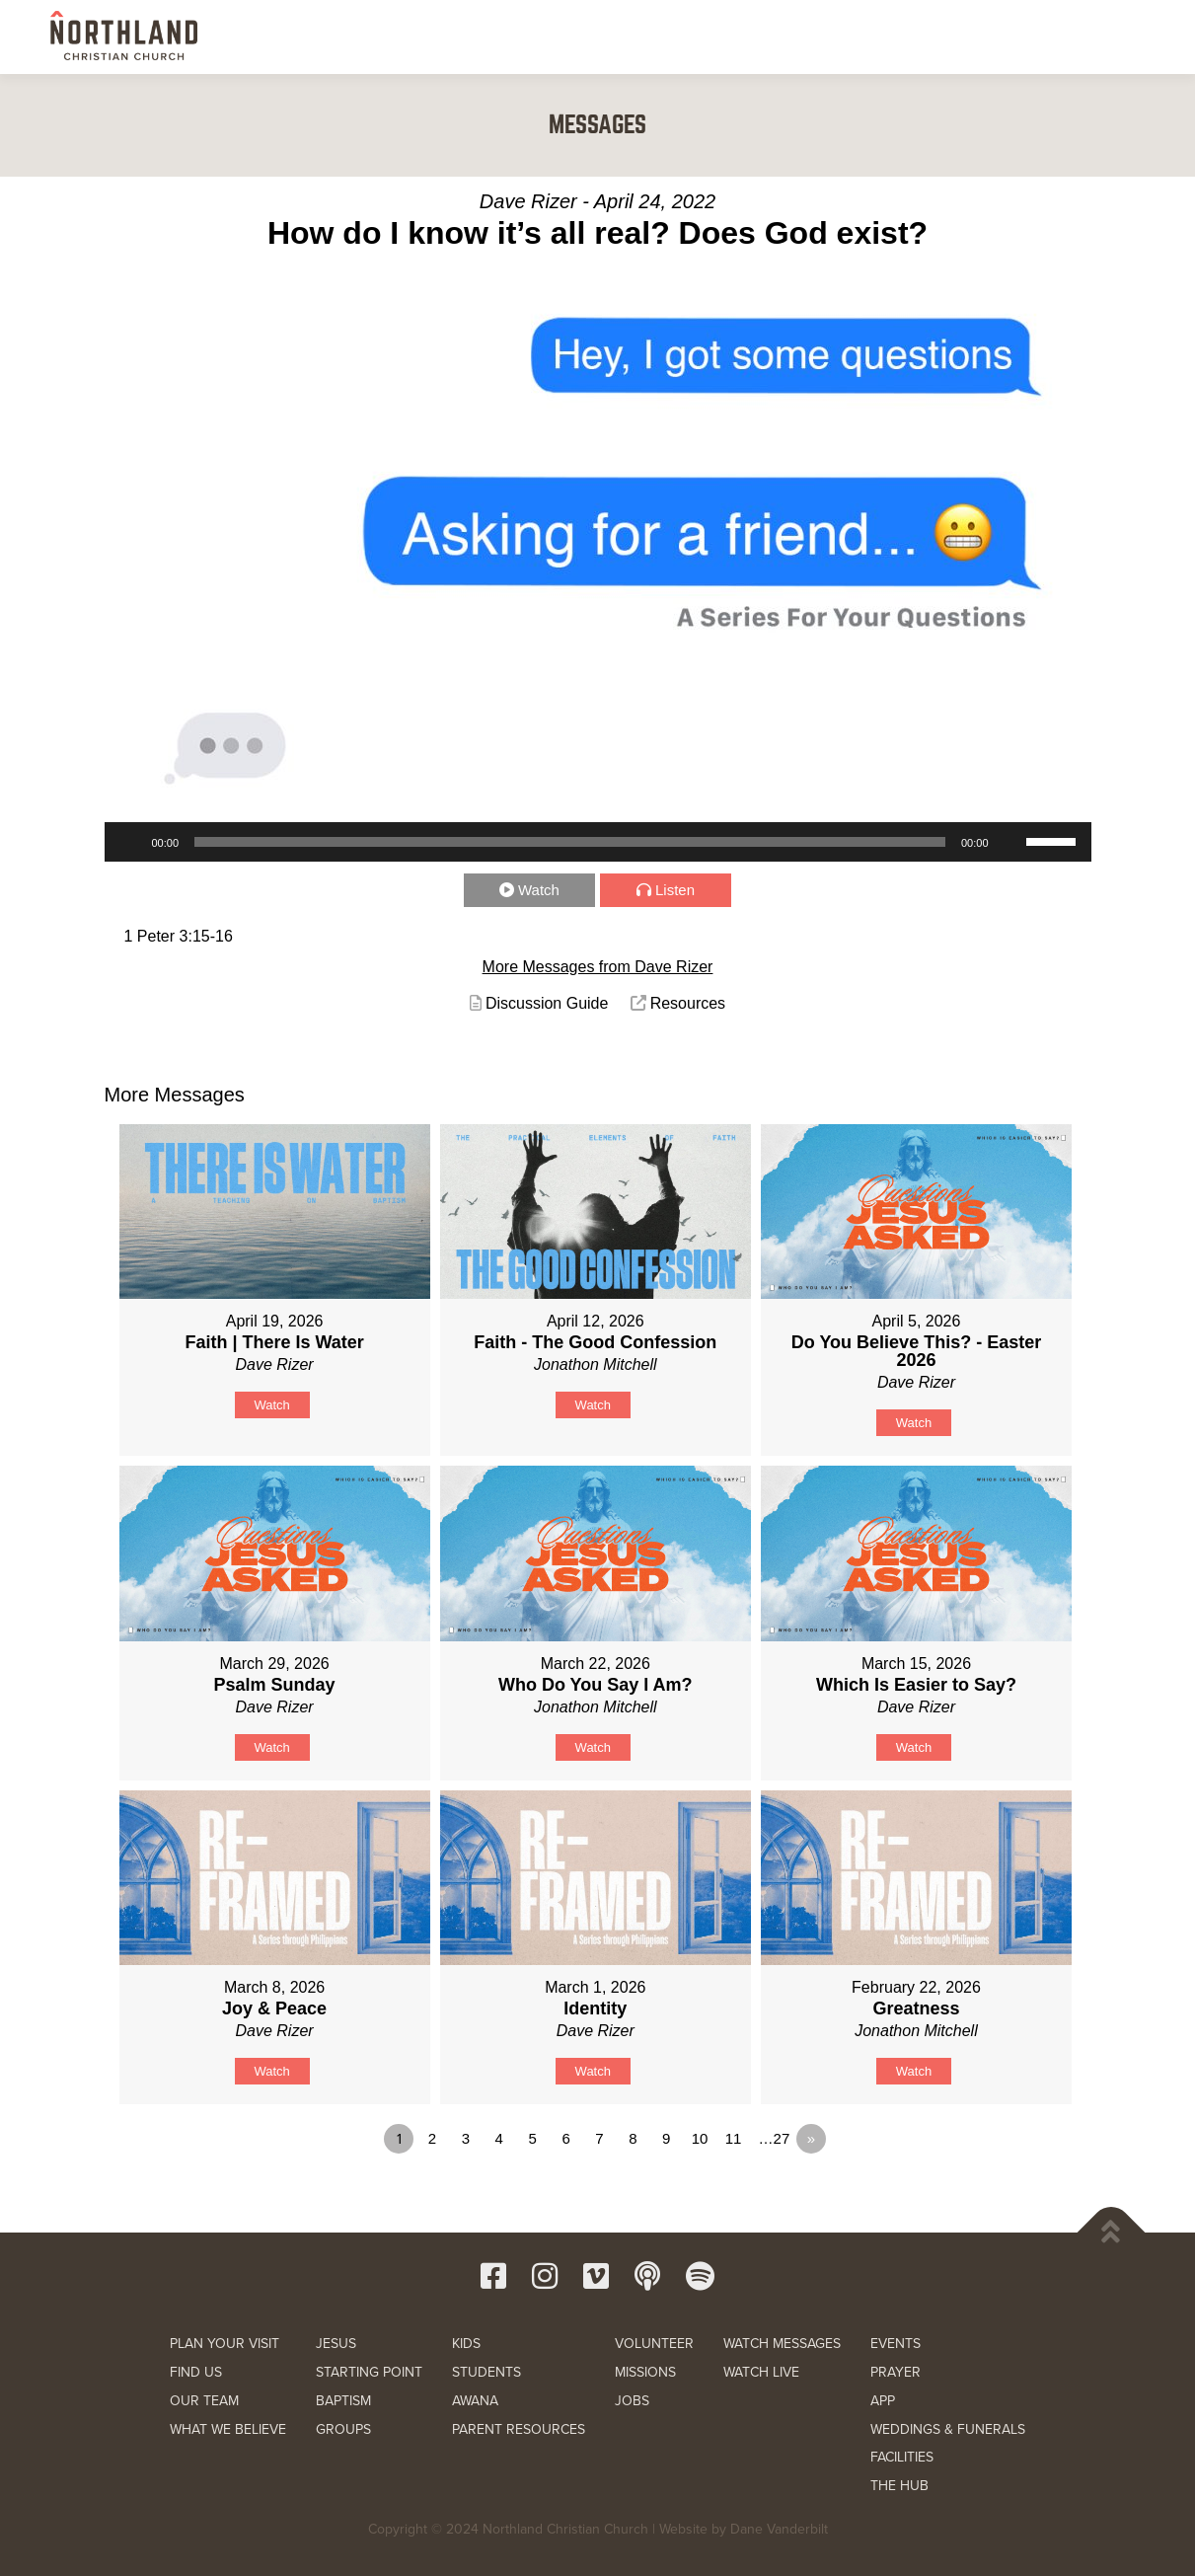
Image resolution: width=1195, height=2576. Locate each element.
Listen (675, 889)
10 (700, 2138)
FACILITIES (902, 2457)
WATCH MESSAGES (782, 2343)
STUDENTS (486, 2372)
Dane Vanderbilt (779, 2529)
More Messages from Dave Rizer (598, 966)
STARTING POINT (369, 2372)
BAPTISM (343, 2400)
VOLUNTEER (654, 2343)
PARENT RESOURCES (518, 2429)
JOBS (632, 2400)
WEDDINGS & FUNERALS (947, 2429)
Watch (539, 889)
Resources (687, 1003)
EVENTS (895, 2343)
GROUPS (343, 2429)
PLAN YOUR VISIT (224, 2343)
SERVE (810, 37)
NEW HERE (487, 37)
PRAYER (895, 2372)
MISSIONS (645, 2372)
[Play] (130, 842)
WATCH (886, 37)
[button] (1124, 35)
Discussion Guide (547, 1003)
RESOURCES (974, 37)
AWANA (475, 2400)
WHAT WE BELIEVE (228, 2429)
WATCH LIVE (761, 2372)
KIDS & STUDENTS (706, 37)
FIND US (196, 2372)
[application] (598, 842)
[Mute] (1010, 842)
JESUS (336, 2343)
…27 (774, 2138)
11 (733, 2138)
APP (882, 2400)
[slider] (569, 842)
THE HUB (899, 2485)
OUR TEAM (204, 2400)
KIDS (466, 2343)
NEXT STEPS (587, 37)
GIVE (1061, 37)
